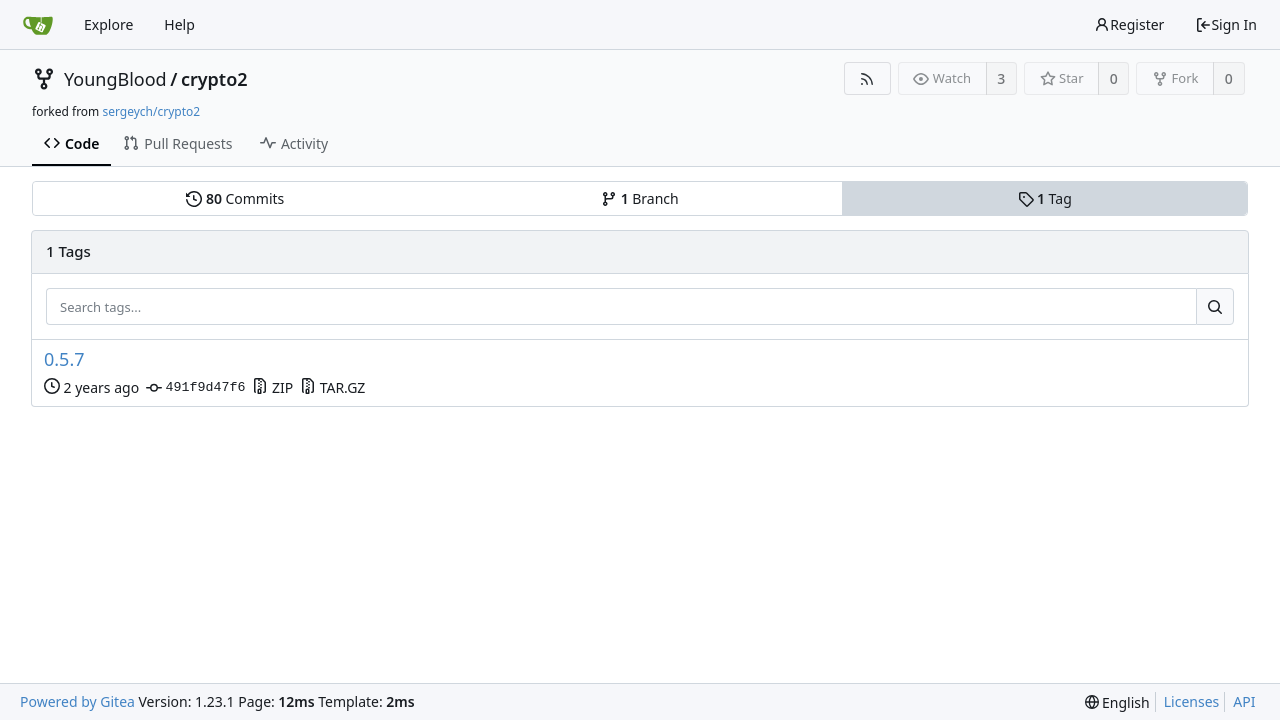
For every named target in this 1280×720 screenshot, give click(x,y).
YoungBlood (115, 79)
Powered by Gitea (77, 701)
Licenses (1192, 701)
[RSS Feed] (867, 78)
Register (1129, 24)
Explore (108, 24)
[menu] (1117, 702)
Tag (1045, 198)
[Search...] (1215, 307)
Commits (235, 198)
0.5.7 (64, 359)
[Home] (38, 25)
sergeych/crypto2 (151, 111)
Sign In (1226, 24)
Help (179, 24)
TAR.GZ (332, 387)
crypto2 (214, 79)
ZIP (272, 387)
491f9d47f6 (195, 388)
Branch (640, 198)
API (1244, 701)
